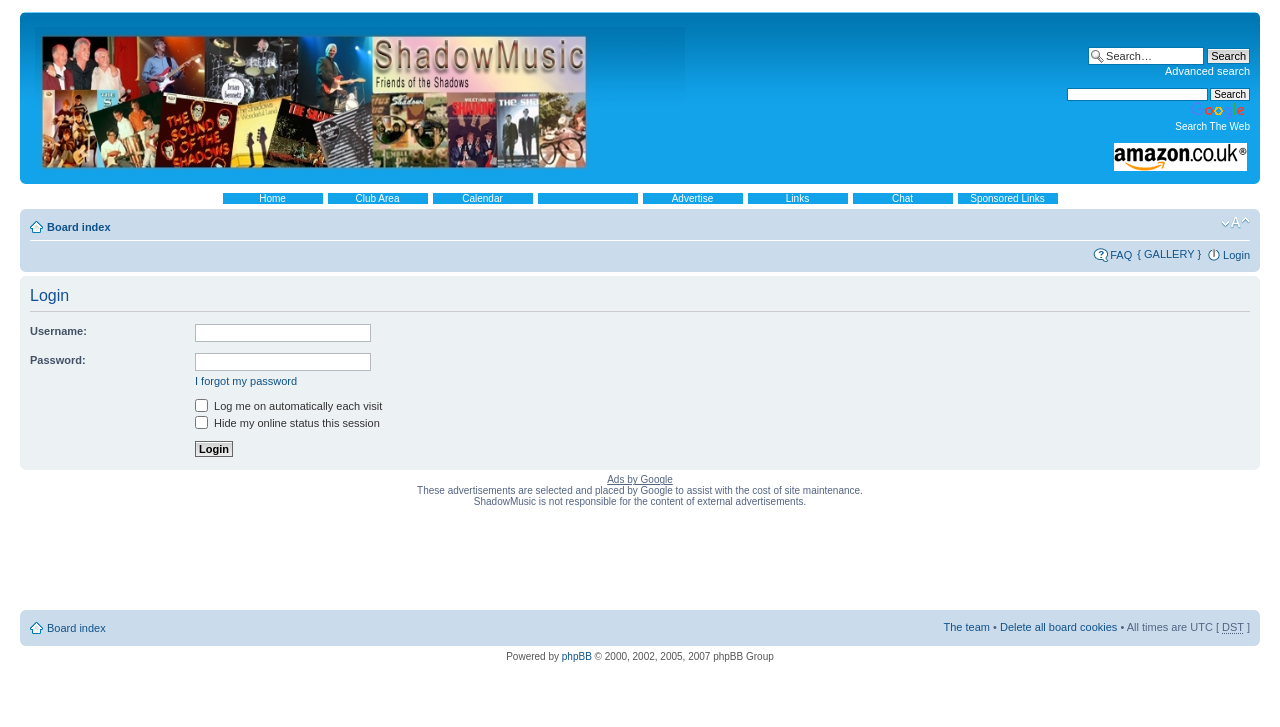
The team (967, 627)
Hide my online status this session (287, 423)
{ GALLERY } (1169, 254)
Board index (79, 227)
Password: (58, 360)
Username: (58, 331)
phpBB (577, 656)
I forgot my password (246, 381)
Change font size (1235, 223)
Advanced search (1207, 71)
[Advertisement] (640, 563)
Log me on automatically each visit (288, 406)
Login (1236, 255)
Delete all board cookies (1058, 627)
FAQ (1121, 255)
